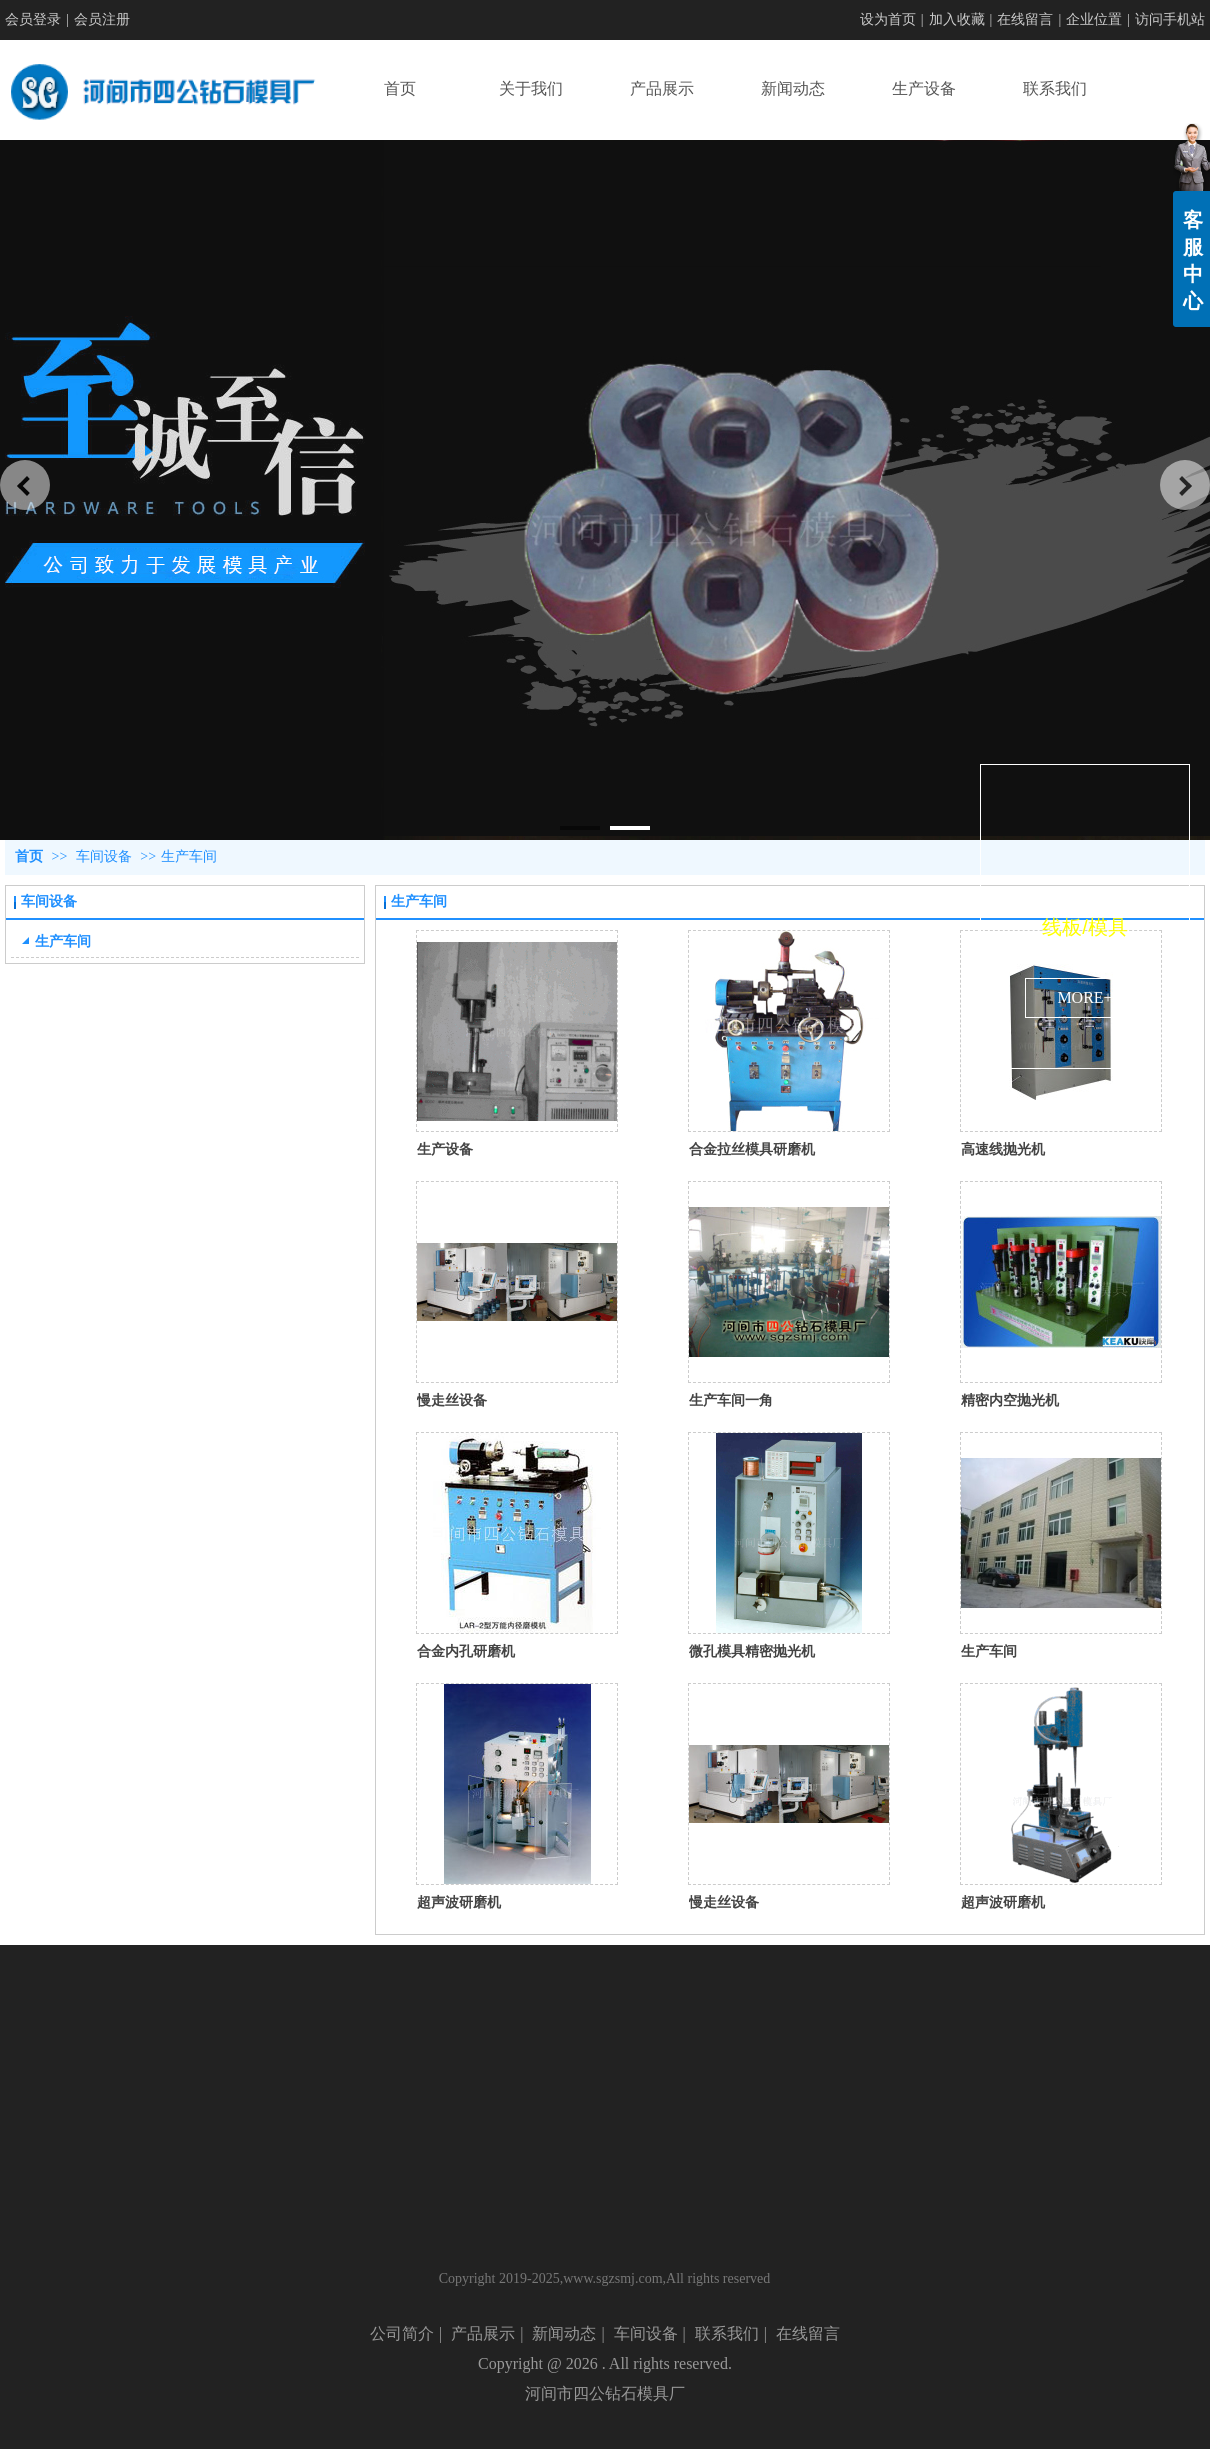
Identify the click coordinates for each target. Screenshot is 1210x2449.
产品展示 (483, 2333)
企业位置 (1094, 19)
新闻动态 (564, 2333)
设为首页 (888, 19)
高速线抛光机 (1003, 1149)
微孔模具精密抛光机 (752, 1651)
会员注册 (102, 19)
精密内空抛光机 (1010, 1400)
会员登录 (33, 19)
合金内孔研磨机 (466, 1651)
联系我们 (727, 2333)
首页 (29, 856)
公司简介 (402, 2333)
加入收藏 (957, 19)
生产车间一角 (731, 1400)
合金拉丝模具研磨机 (752, 1149)
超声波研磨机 (459, 1902)
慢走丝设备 (452, 1400)
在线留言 (1025, 19)
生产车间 (189, 856)
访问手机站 (1170, 19)
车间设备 (104, 856)
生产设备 (445, 1149)
